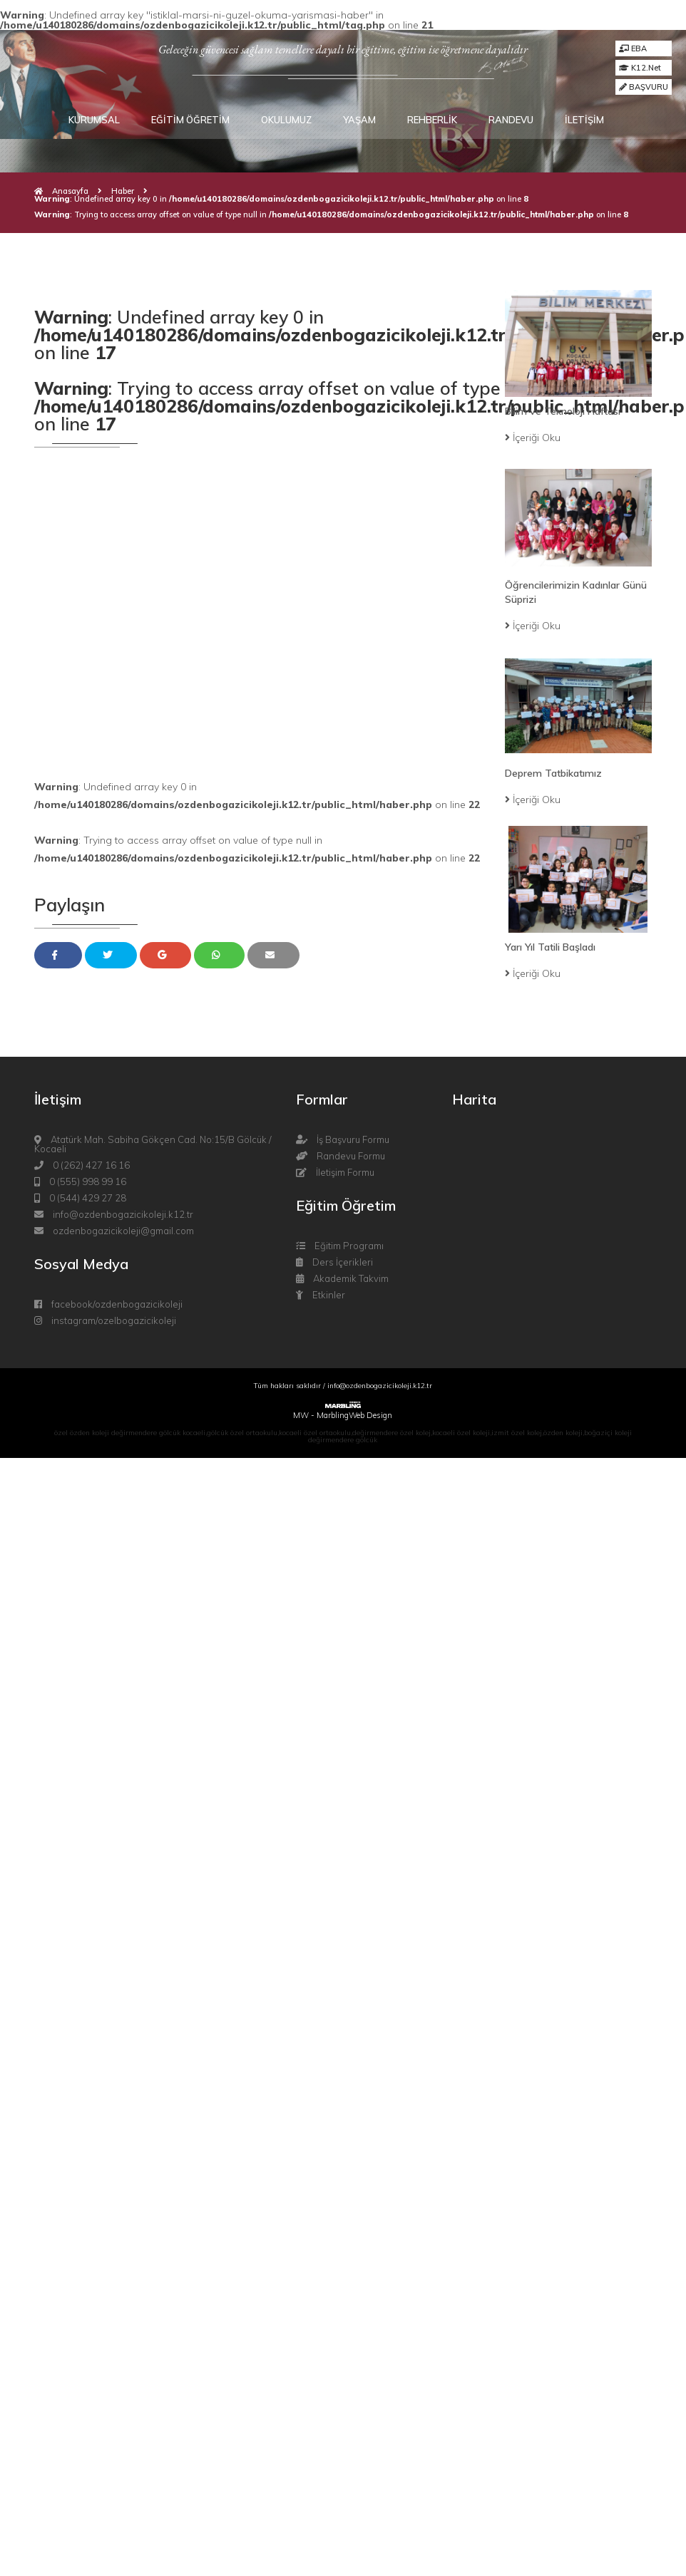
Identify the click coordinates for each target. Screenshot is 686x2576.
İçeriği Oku (532, 437)
